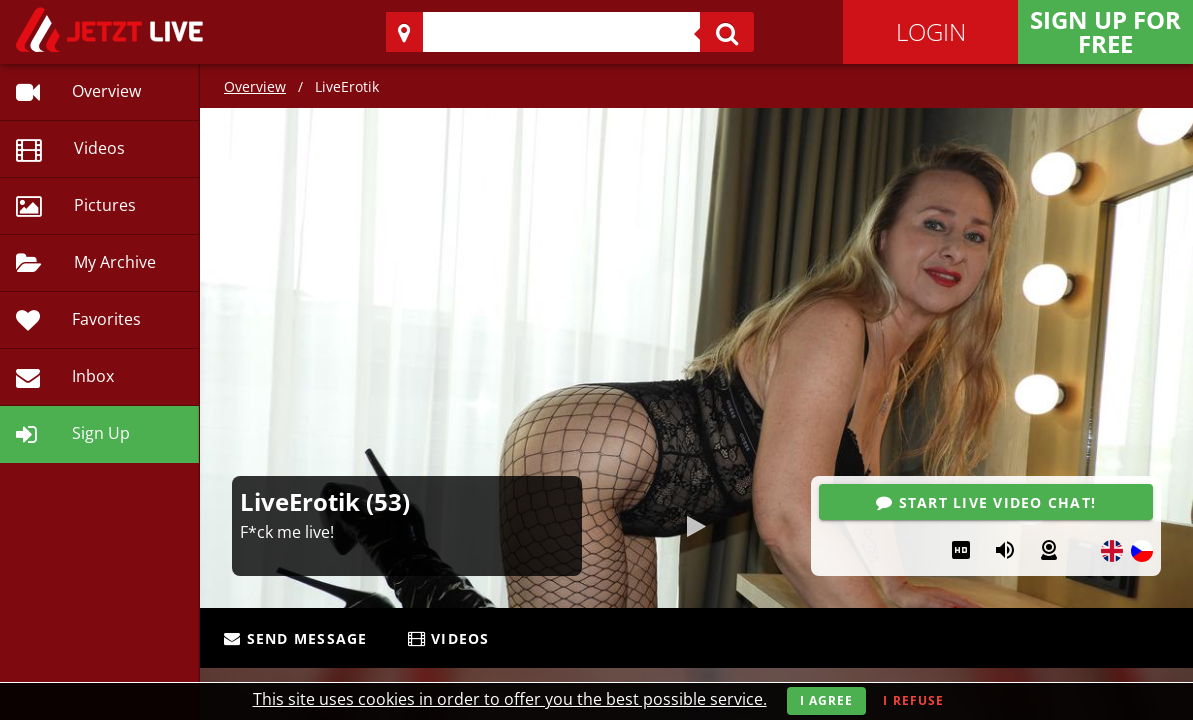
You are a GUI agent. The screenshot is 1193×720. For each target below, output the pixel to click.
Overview (255, 86)
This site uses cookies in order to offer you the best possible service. (510, 699)
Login (931, 31)
